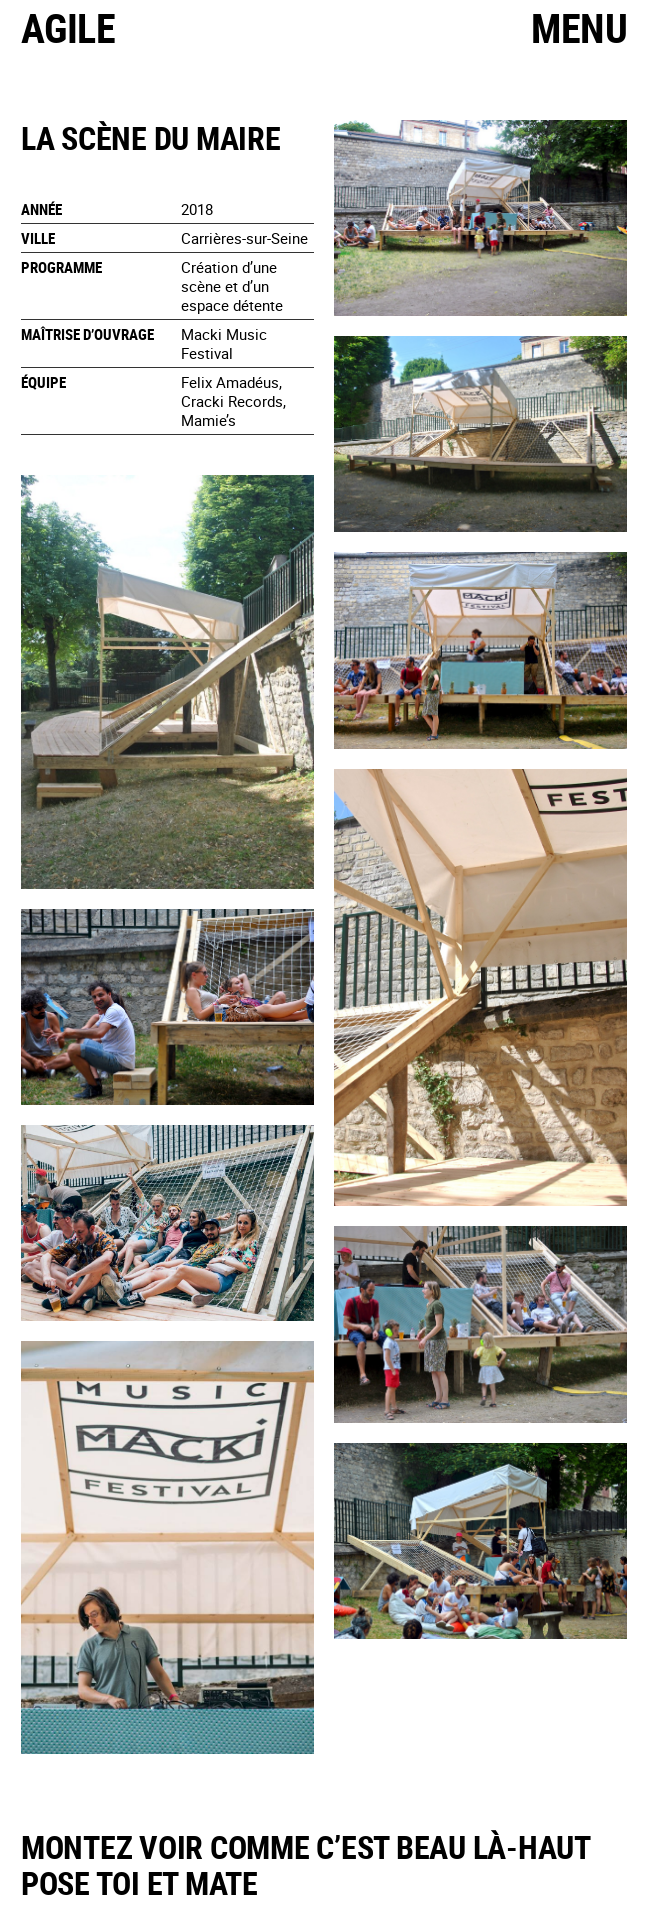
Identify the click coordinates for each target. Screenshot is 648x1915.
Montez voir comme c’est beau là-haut (306, 1846)
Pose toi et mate (139, 1882)
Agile (68, 28)
